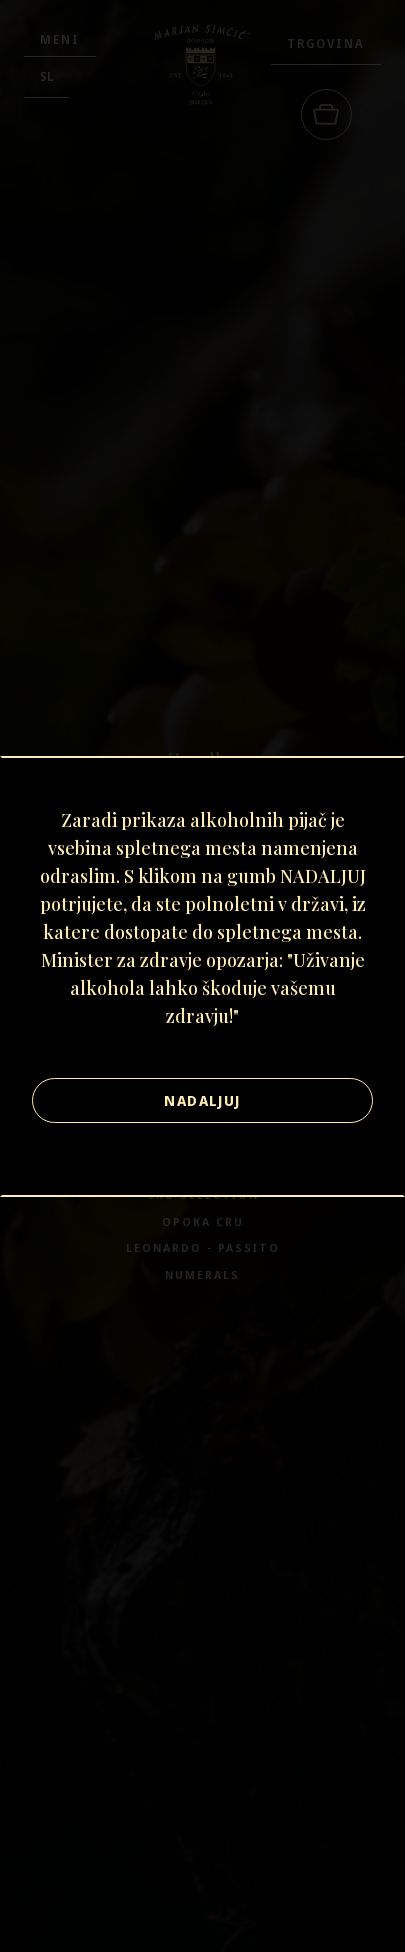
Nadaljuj (202, 1100)
